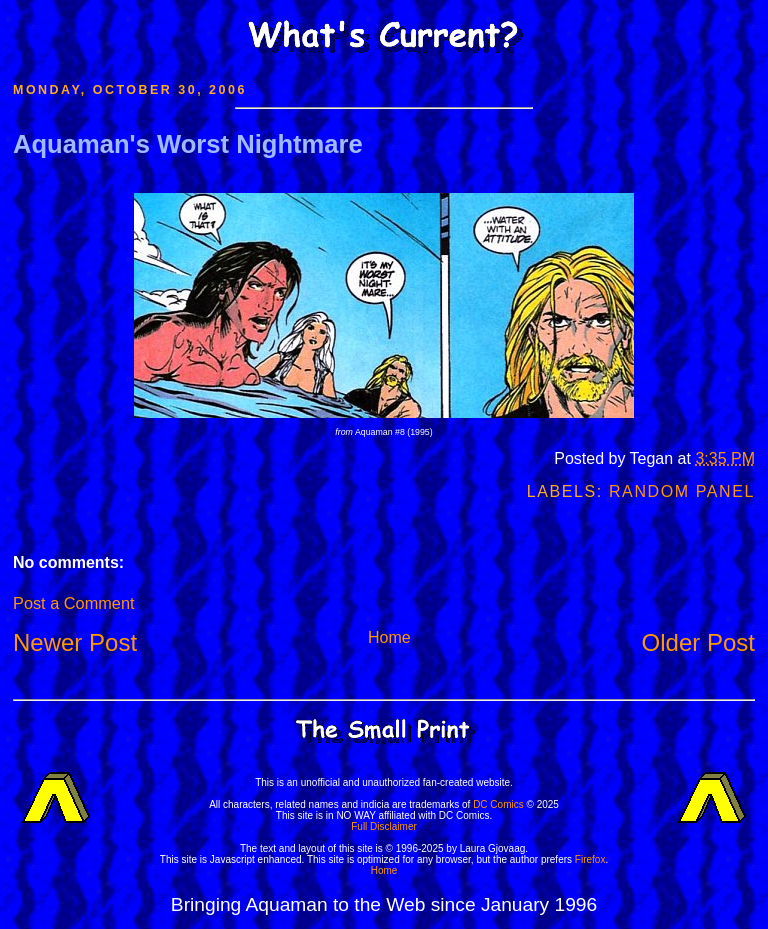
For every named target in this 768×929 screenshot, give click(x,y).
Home (389, 637)
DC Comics (498, 804)
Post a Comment (73, 603)
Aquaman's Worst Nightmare (188, 144)
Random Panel (682, 491)
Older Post (698, 642)
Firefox (590, 859)
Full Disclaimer (384, 826)
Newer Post (75, 642)
